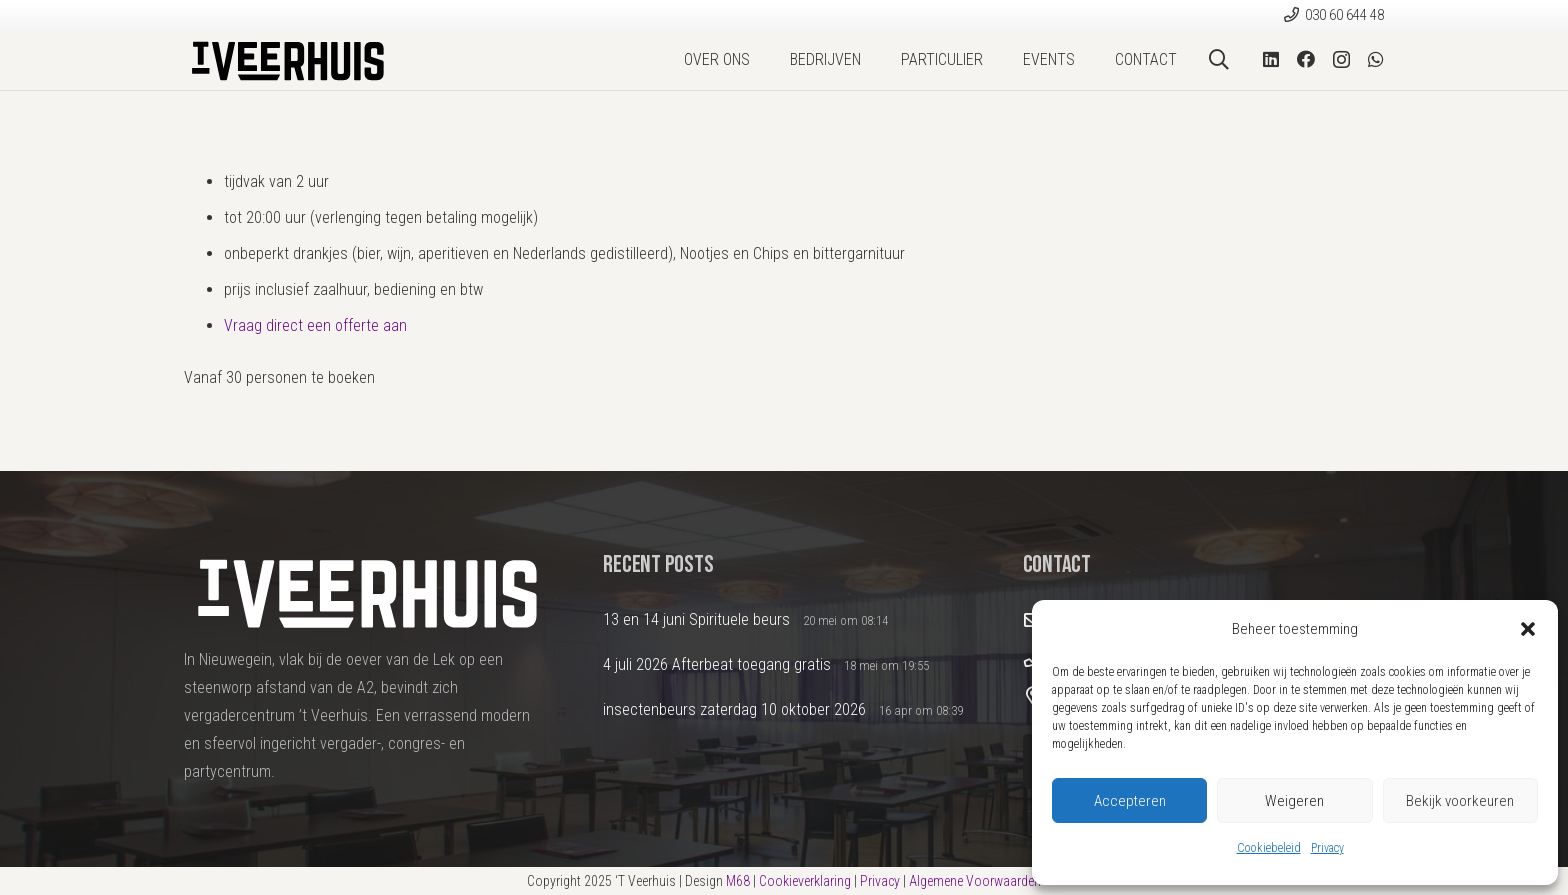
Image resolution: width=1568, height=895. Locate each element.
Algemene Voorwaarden (975, 881)
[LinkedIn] (1271, 59)
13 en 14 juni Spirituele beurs (696, 619)
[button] (1528, 629)
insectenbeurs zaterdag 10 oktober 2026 (734, 709)
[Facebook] (1306, 59)
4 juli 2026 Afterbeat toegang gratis (717, 664)
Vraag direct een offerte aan (315, 325)
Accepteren (1130, 801)
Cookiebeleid (1269, 848)
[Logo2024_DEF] (286, 60)
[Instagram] (1341, 60)
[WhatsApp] (1376, 59)
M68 (738, 881)
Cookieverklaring (805, 881)
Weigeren (1294, 801)
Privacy (1327, 848)
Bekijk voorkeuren (1460, 801)
